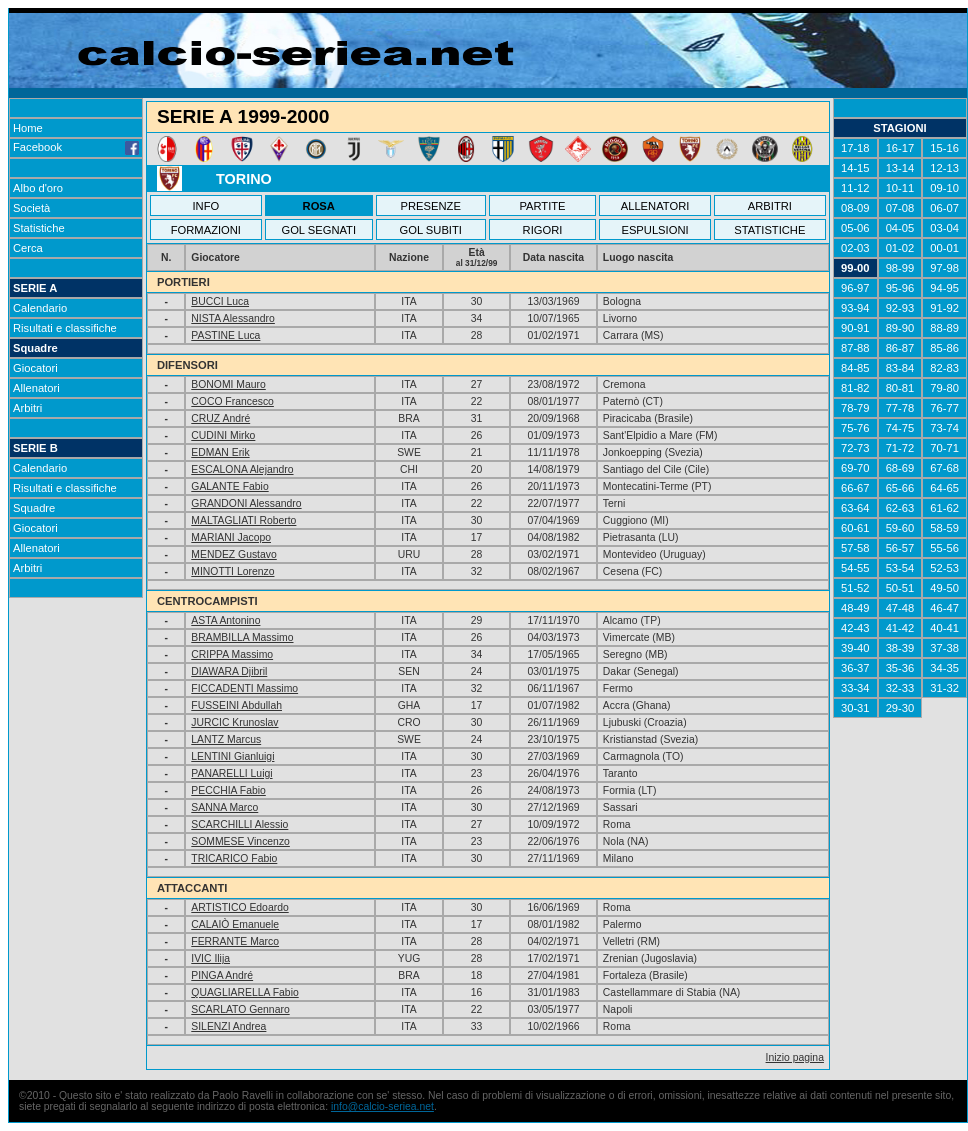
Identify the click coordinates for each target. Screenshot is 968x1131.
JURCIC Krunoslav (234, 722)
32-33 (900, 688)
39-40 (855, 648)
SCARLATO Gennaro (240, 1009)
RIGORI (543, 230)
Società (31, 208)
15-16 (944, 148)
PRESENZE (431, 206)
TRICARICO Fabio (234, 858)
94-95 (944, 288)
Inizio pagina (795, 1057)
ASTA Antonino (225, 620)
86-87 (900, 348)
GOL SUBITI (431, 230)
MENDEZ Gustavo (233, 554)
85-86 (944, 348)
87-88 (855, 348)
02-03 (855, 248)
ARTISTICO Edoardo (239, 907)
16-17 (900, 148)
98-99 (900, 268)
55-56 (944, 548)
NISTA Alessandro (233, 318)
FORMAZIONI (206, 230)
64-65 (944, 488)
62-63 (900, 508)
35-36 (900, 668)
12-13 (944, 168)
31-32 (944, 688)
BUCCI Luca (220, 301)
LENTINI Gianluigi (232, 756)
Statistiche (39, 228)
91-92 (944, 308)
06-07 (944, 208)
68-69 (900, 468)
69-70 (855, 468)
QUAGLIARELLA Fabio (244, 992)
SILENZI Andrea (228, 1026)
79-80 (944, 388)
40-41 (944, 628)
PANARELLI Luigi (231, 773)
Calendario (40, 308)
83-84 (900, 368)
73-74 (944, 428)
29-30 (900, 708)
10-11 (900, 188)
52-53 (944, 568)
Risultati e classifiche (65, 328)
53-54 (900, 568)
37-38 (944, 648)
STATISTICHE (769, 230)
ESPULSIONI (654, 230)
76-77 (944, 408)
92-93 (900, 308)
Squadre (35, 348)
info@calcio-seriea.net (382, 1106)
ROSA (319, 206)
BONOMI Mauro (228, 384)
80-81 (900, 388)
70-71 (944, 448)
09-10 (944, 188)
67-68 (944, 468)
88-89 (944, 328)
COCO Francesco (232, 401)
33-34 (855, 688)
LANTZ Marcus (226, 739)
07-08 (900, 208)
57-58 (855, 548)
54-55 (855, 568)
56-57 (900, 548)
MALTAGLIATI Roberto (243, 520)
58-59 (944, 528)
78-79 (855, 408)
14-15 (855, 168)
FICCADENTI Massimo (244, 688)
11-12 (855, 188)
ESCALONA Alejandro (242, 469)
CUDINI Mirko (223, 435)
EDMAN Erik (220, 452)
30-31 (855, 708)
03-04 (944, 228)
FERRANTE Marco (235, 941)
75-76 (855, 428)
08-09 (855, 208)
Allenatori (36, 388)
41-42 (900, 628)
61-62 (944, 508)
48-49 (855, 608)
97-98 (944, 268)
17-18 (855, 148)
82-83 (944, 368)
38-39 (900, 648)
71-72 (900, 448)
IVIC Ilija (210, 958)
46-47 (944, 608)
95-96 (900, 288)
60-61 (855, 528)
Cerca (28, 248)
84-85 (855, 368)
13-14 (900, 168)
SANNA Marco (224, 807)
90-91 (855, 328)
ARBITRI (770, 206)
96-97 (855, 288)
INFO (206, 206)
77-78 (900, 408)
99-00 (855, 268)
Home (28, 128)
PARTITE (542, 206)
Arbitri (27, 408)
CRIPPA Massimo (232, 654)
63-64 (855, 508)
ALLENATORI (655, 206)
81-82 (855, 388)
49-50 (944, 588)
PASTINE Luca (225, 335)
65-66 (900, 488)
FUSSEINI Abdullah (236, 705)
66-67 (855, 488)
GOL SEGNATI (318, 230)
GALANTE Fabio (229, 486)
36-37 (855, 668)
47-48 (900, 608)
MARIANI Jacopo (231, 537)
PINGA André (222, 975)
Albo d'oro (38, 188)
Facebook (76, 147)
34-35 (944, 668)
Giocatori (35, 368)
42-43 (855, 628)
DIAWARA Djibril (229, 671)
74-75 (900, 428)
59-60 (900, 528)
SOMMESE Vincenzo (240, 841)
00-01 (944, 248)
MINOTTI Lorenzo (232, 571)
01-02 (900, 248)
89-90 (900, 328)
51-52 (855, 588)
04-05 (900, 228)
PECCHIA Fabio (228, 790)
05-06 (855, 228)
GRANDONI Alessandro (246, 503)
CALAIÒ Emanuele (235, 924)
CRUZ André (220, 418)
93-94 (855, 308)
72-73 (855, 448)
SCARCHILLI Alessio (239, 824)
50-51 (900, 588)
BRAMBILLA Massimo (242, 637)
